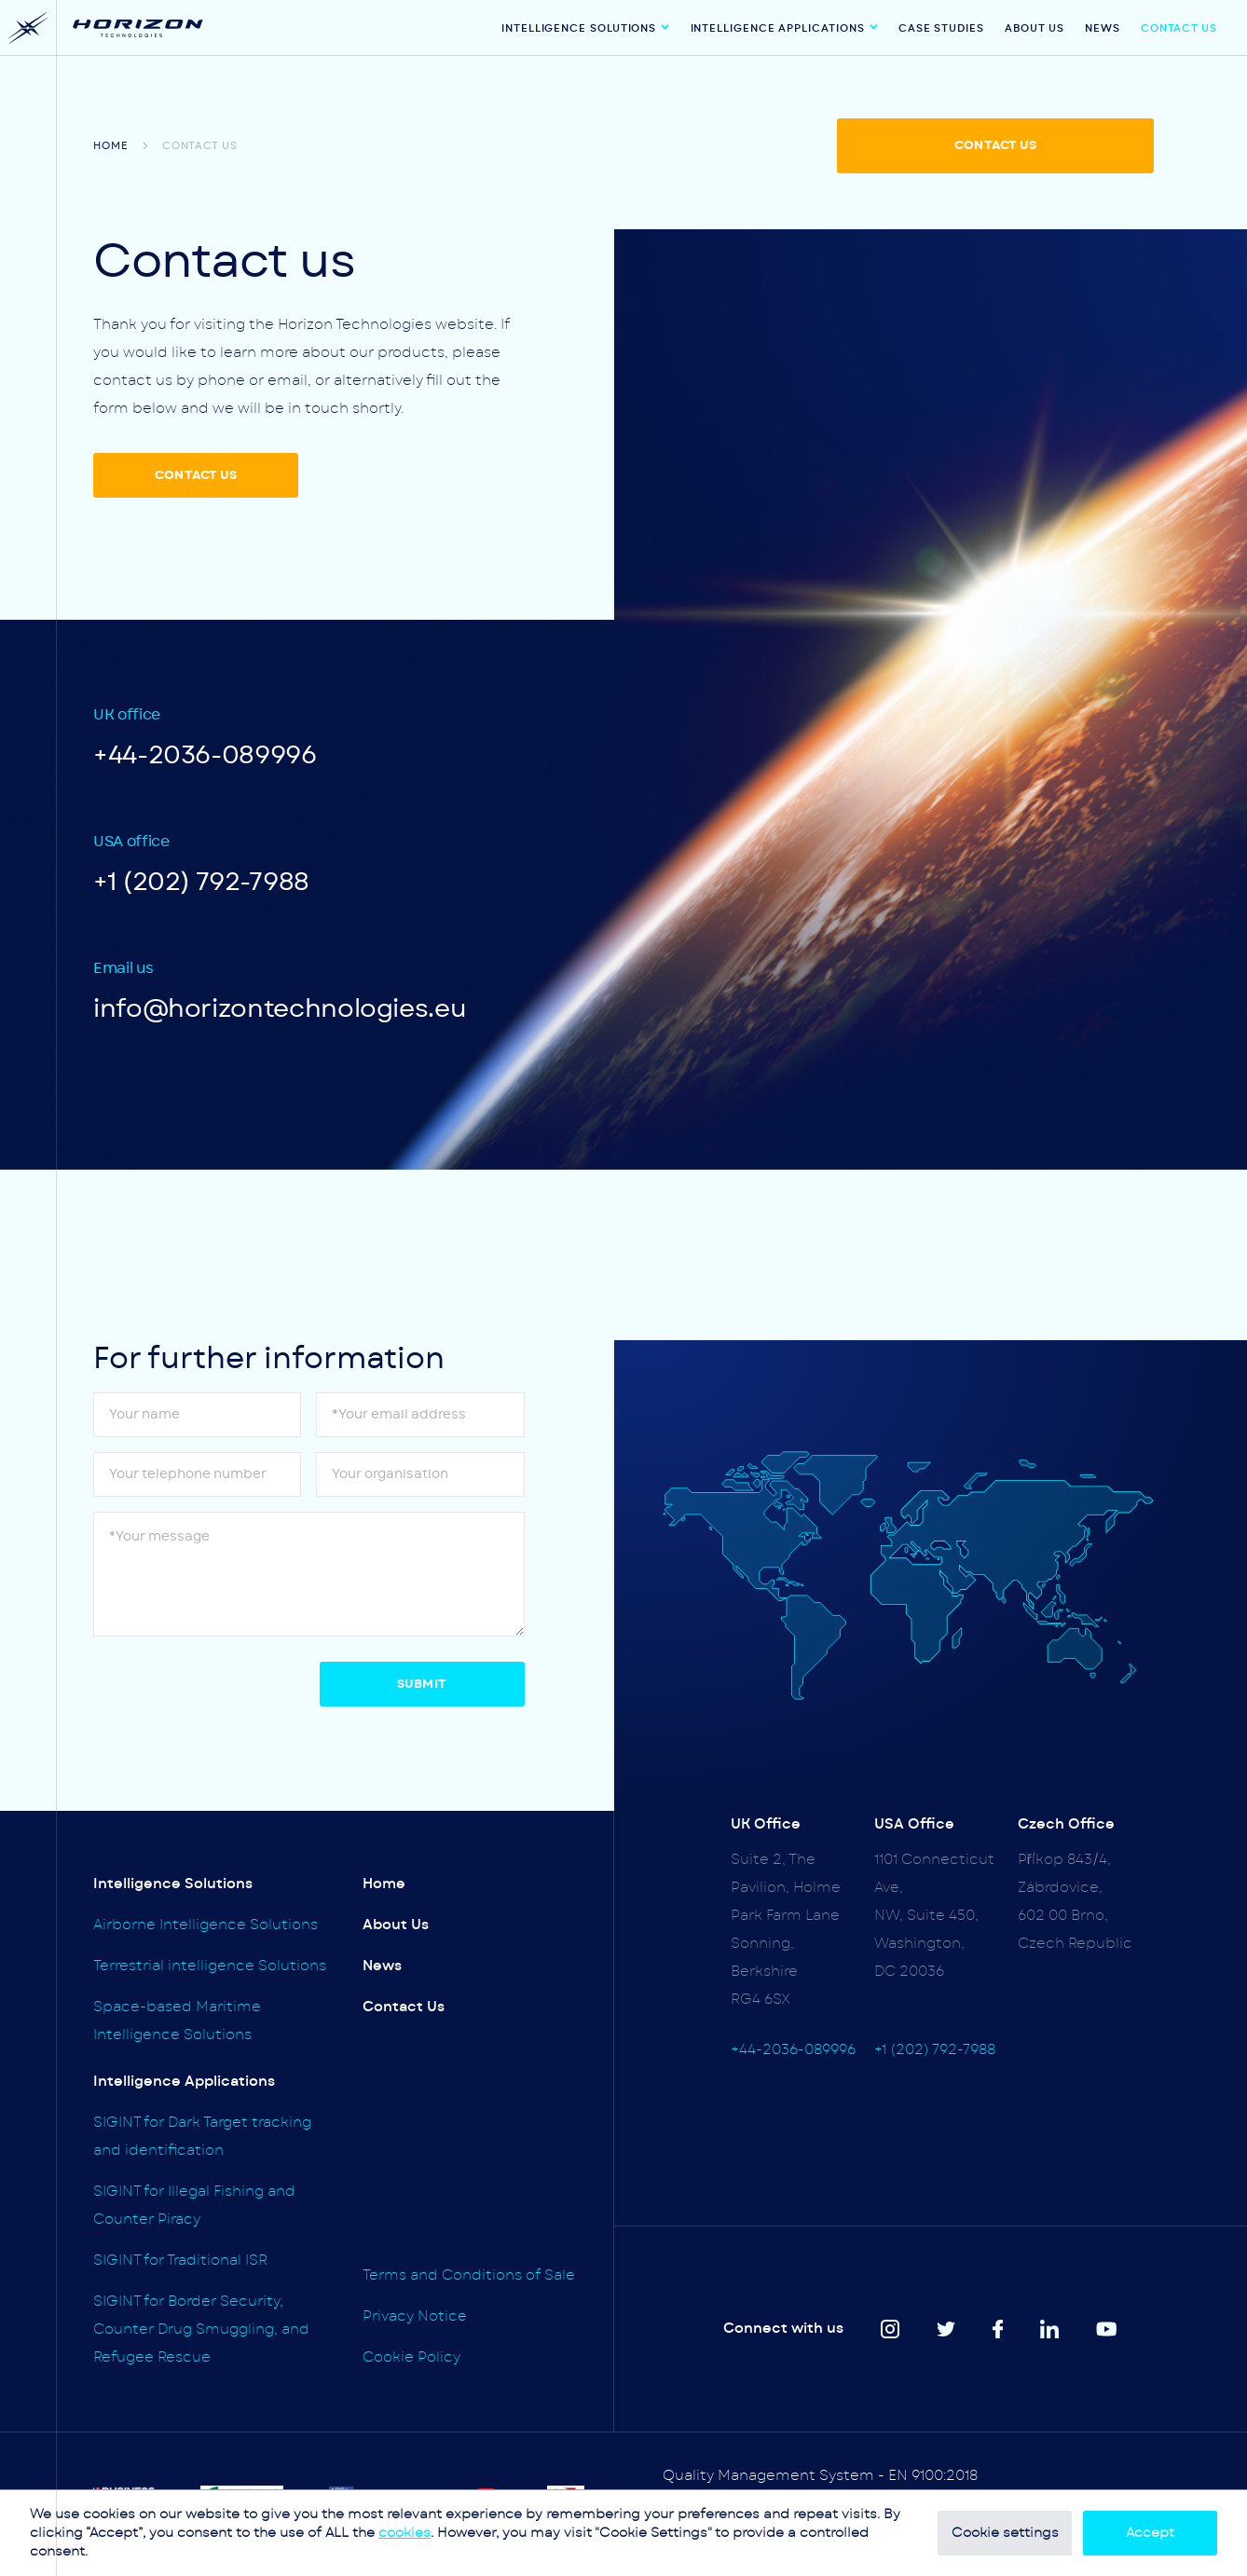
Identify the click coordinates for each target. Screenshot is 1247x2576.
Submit (421, 1685)
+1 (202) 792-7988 (201, 882)
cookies (404, 2533)
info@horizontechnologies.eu (279, 1008)
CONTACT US (995, 146)
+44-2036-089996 (205, 755)
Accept (1150, 2533)
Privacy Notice (415, 2316)
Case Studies (941, 28)
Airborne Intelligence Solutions (205, 1925)
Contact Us (1179, 28)
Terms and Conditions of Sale (469, 2275)
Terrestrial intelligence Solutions (209, 1966)
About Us (1034, 28)
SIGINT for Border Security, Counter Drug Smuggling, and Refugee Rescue (201, 2329)
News (1102, 28)
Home (111, 146)
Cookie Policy (411, 2357)
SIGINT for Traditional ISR (180, 2261)
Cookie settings (1005, 2533)
